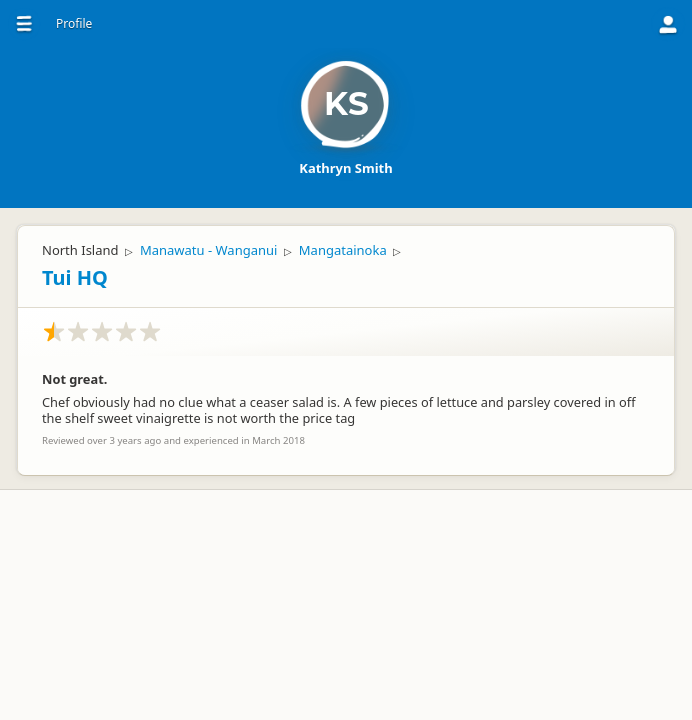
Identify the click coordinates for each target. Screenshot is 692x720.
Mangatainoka (343, 250)
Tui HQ (75, 277)
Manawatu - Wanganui (208, 250)
